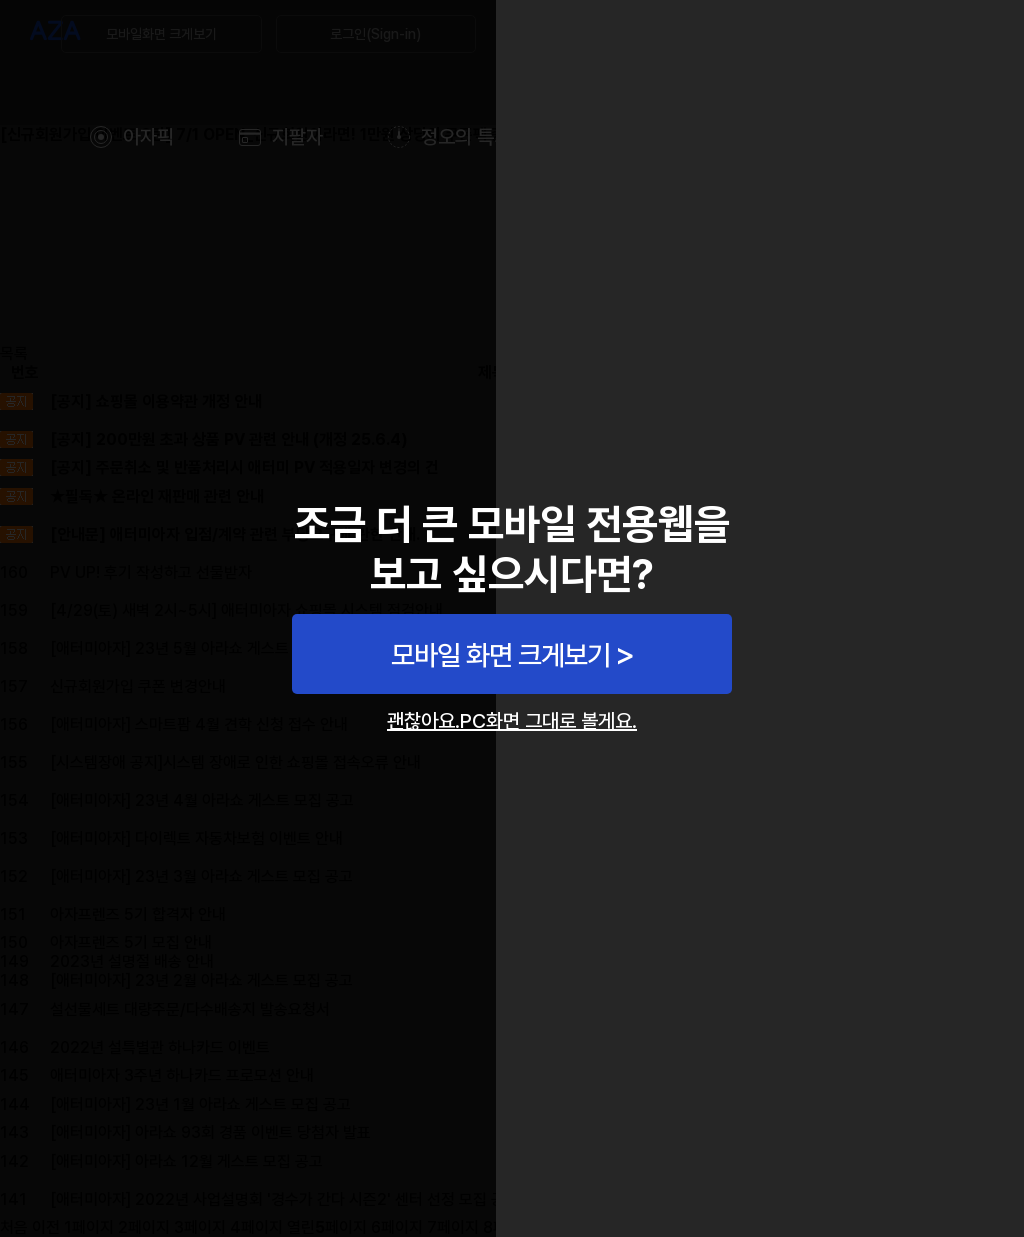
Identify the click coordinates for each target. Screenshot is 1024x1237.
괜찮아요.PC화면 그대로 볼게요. (512, 721)
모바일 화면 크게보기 (500, 655)
